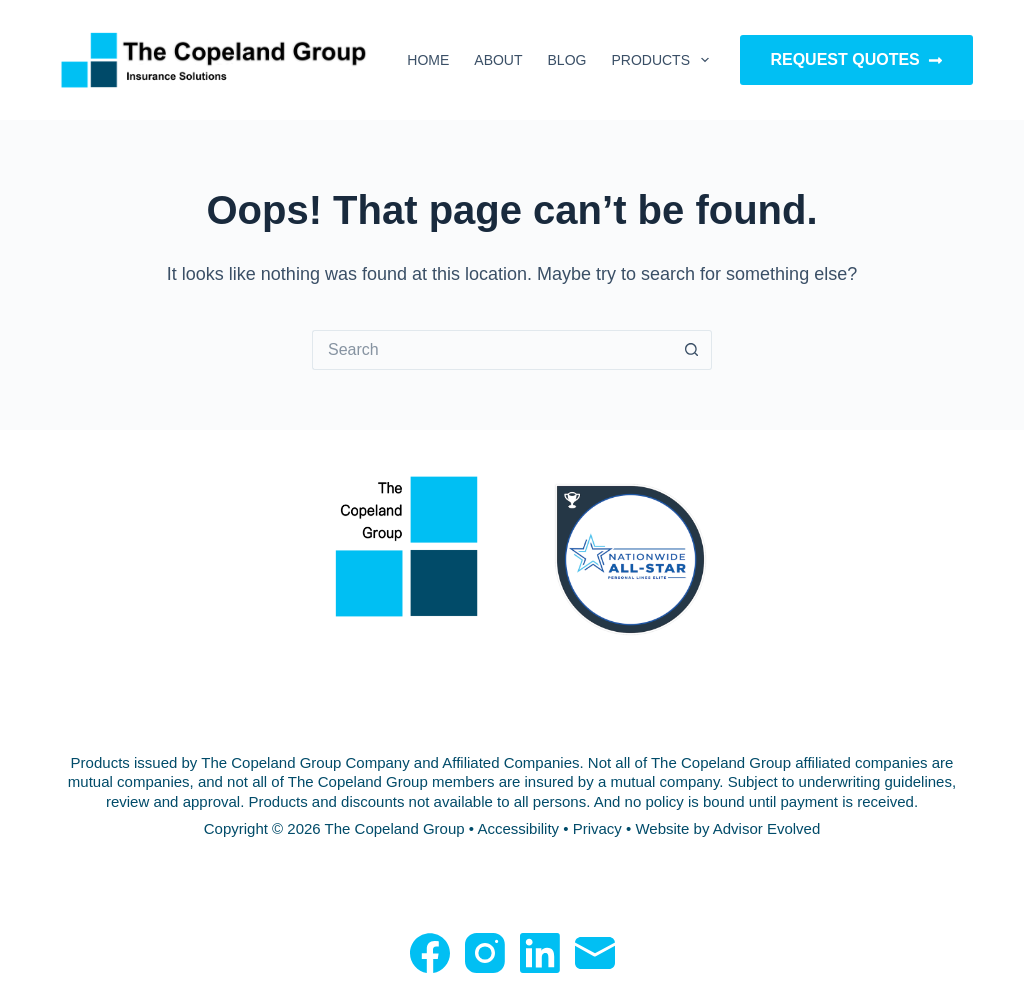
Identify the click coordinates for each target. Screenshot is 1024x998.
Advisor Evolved (767, 828)
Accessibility (518, 828)
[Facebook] (430, 953)
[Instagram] (485, 953)
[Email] (595, 953)
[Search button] (692, 350)
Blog (567, 60)
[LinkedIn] (540, 953)
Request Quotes (856, 59)
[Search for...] (492, 350)
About (498, 60)
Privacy (597, 828)
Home (428, 60)
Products (663, 60)
